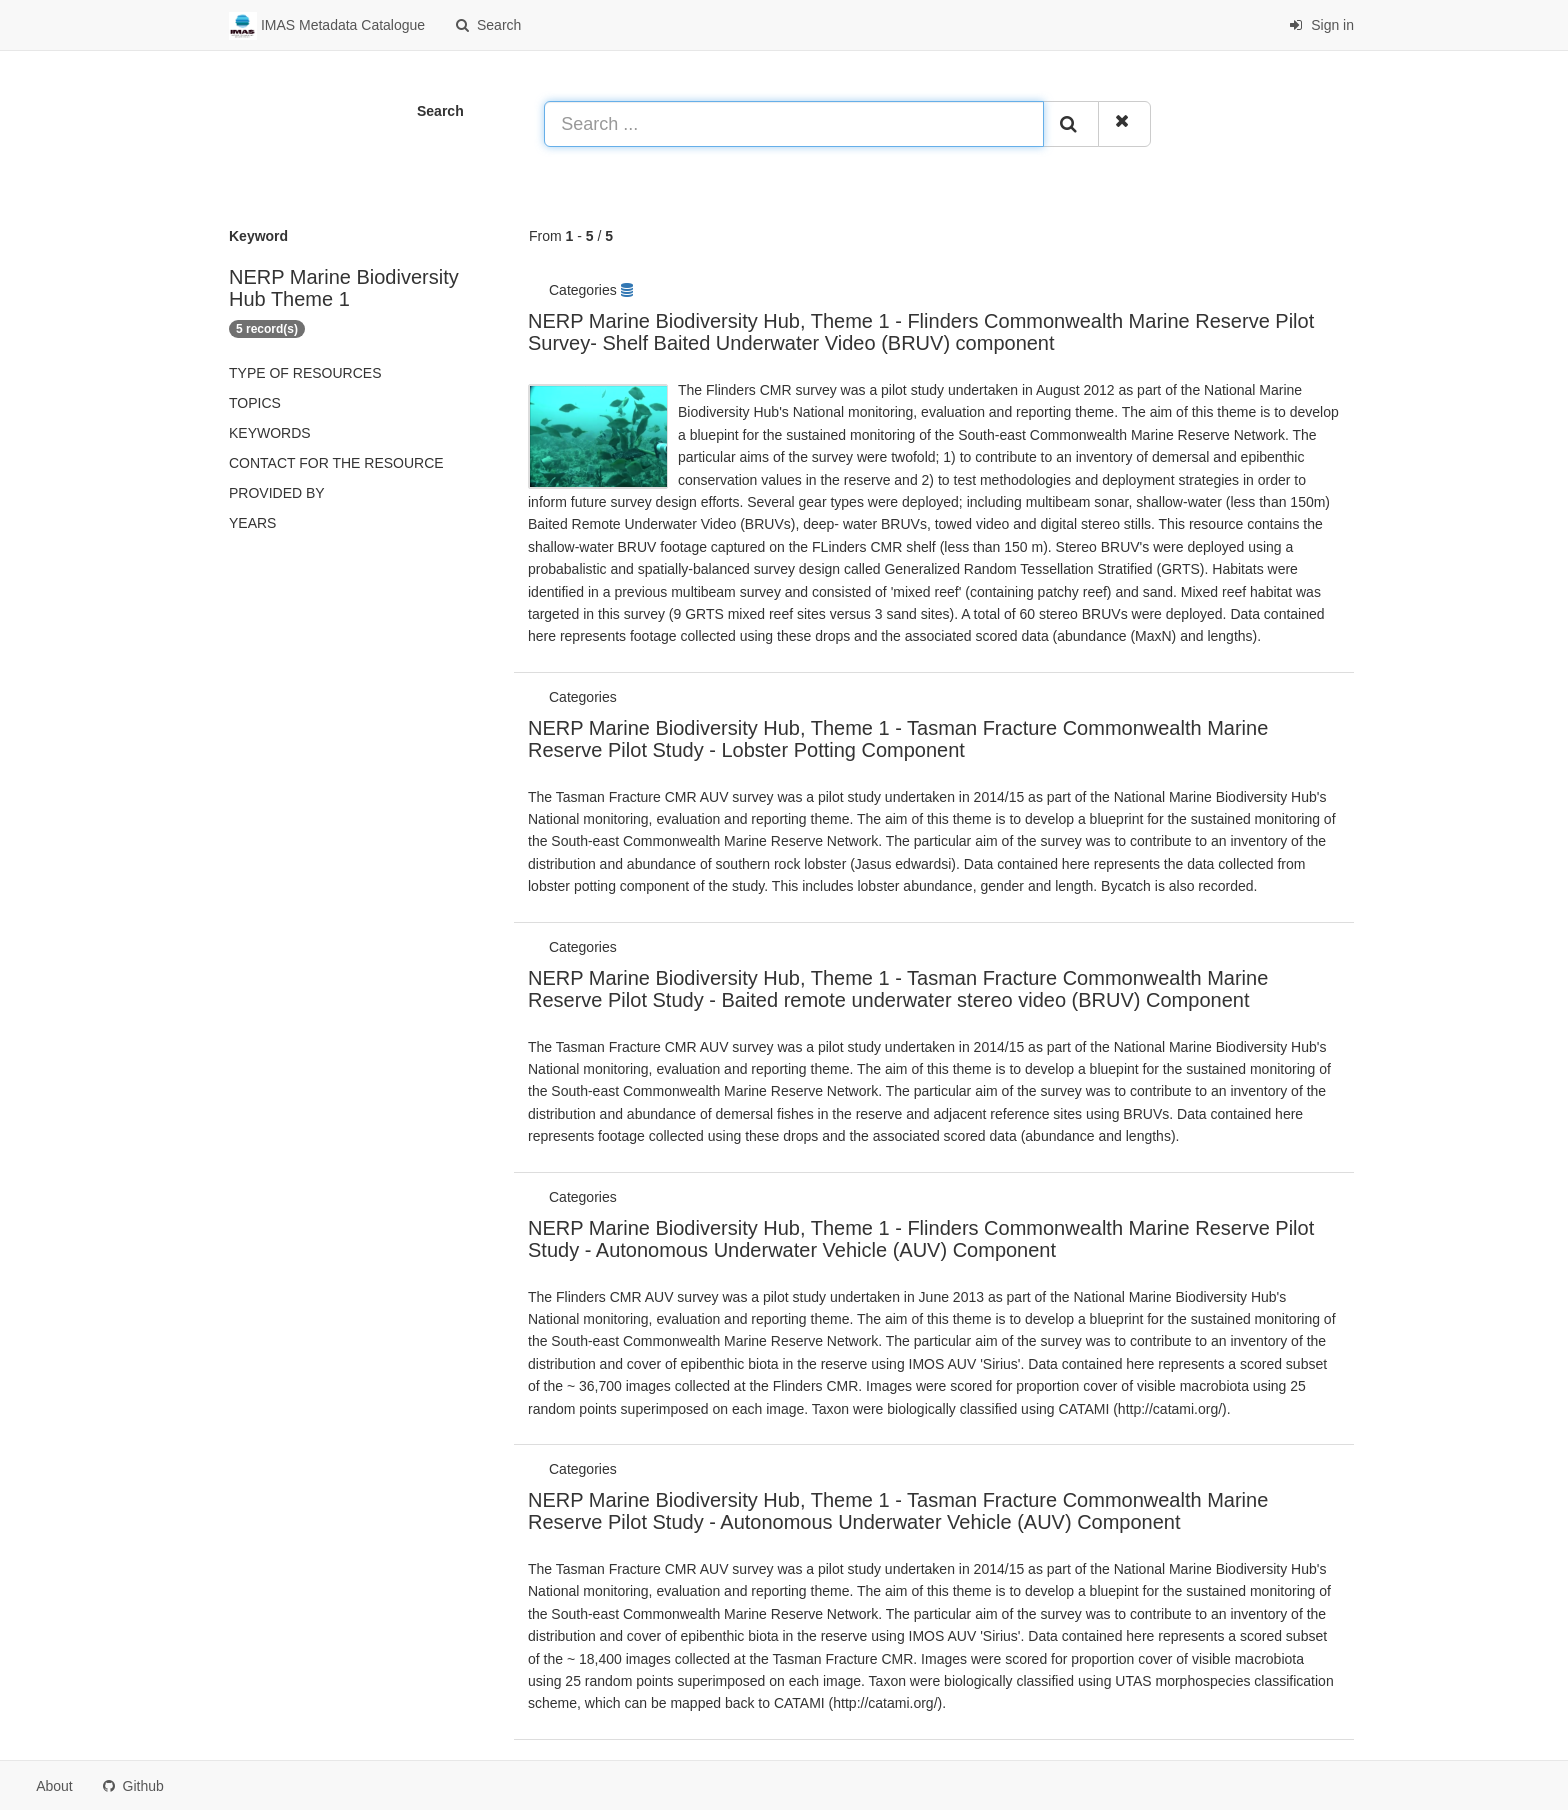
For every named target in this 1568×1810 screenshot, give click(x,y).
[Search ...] (794, 124)
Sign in (1321, 25)
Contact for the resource (336, 463)
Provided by (277, 493)
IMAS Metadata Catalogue (327, 26)
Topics (255, 403)
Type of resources (305, 373)
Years (252, 523)
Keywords (270, 433)
